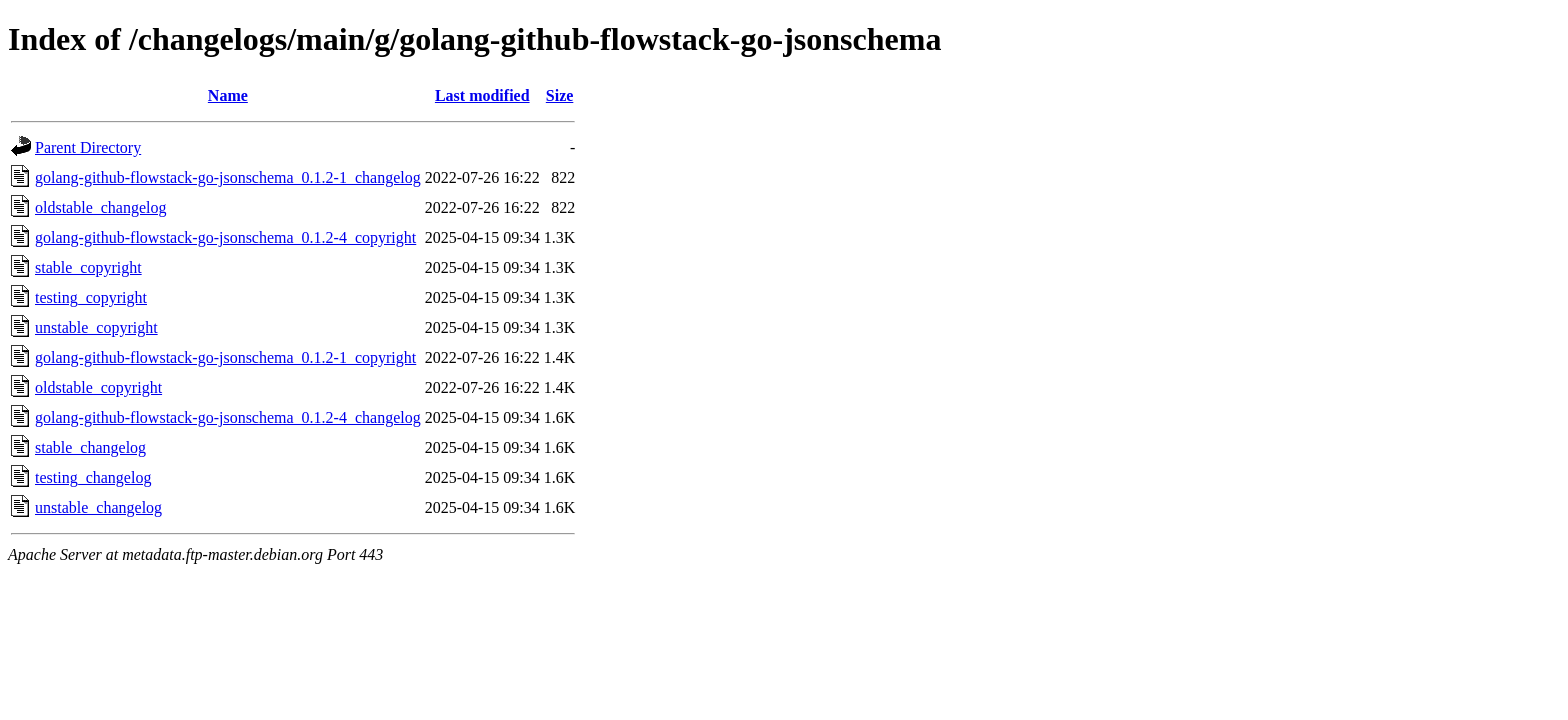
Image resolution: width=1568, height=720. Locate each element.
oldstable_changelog (101, 207)
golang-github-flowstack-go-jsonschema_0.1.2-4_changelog (228, 417)
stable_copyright (88, 267)
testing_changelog (93, 477)
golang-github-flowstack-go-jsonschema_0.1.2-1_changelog (228, 177)
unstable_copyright (96, 327)
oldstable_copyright (98, 387)
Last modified (482, 95)
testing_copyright (91, 297)
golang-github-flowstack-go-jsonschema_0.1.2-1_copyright (225, 357)
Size (560, 95)
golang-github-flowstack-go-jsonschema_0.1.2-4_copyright (225, 237)
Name (228, 95)
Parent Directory (88, 147)
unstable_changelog (98, 507)
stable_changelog (90, 447)
